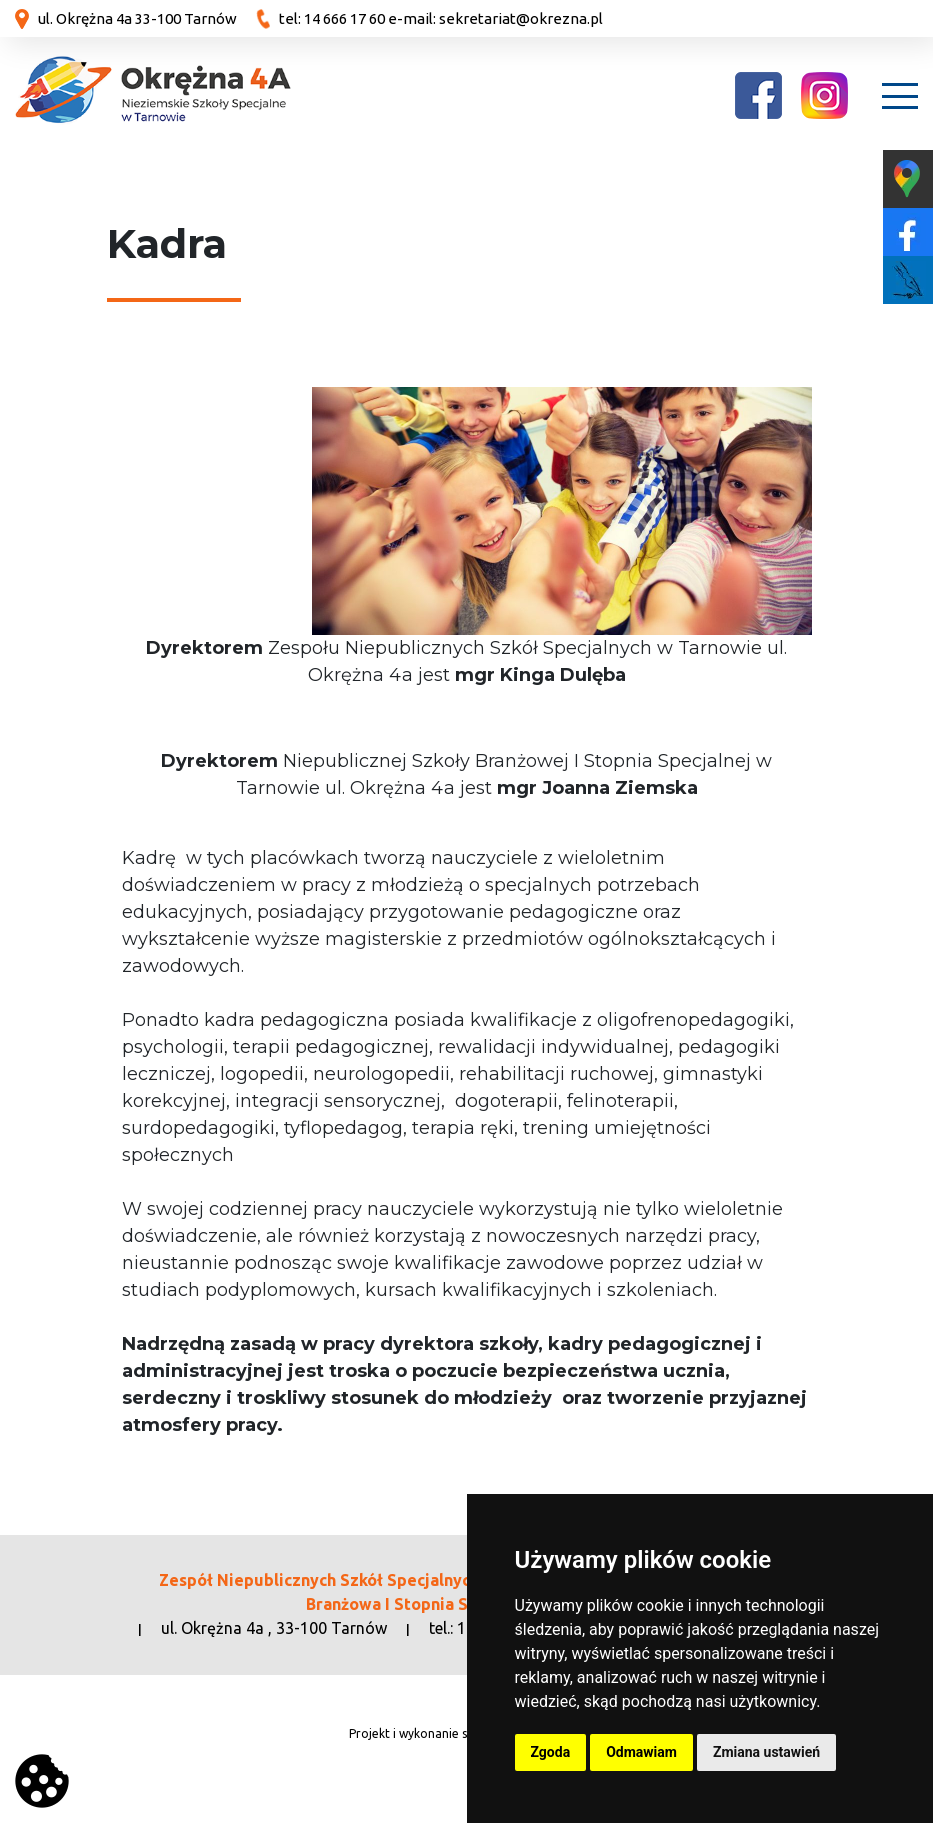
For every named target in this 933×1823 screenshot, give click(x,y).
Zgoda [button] (551, 1752)
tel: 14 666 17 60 (332, 18)
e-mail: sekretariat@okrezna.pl (495, 18)
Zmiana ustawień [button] (766, 1752)
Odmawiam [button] (641, 1752)
